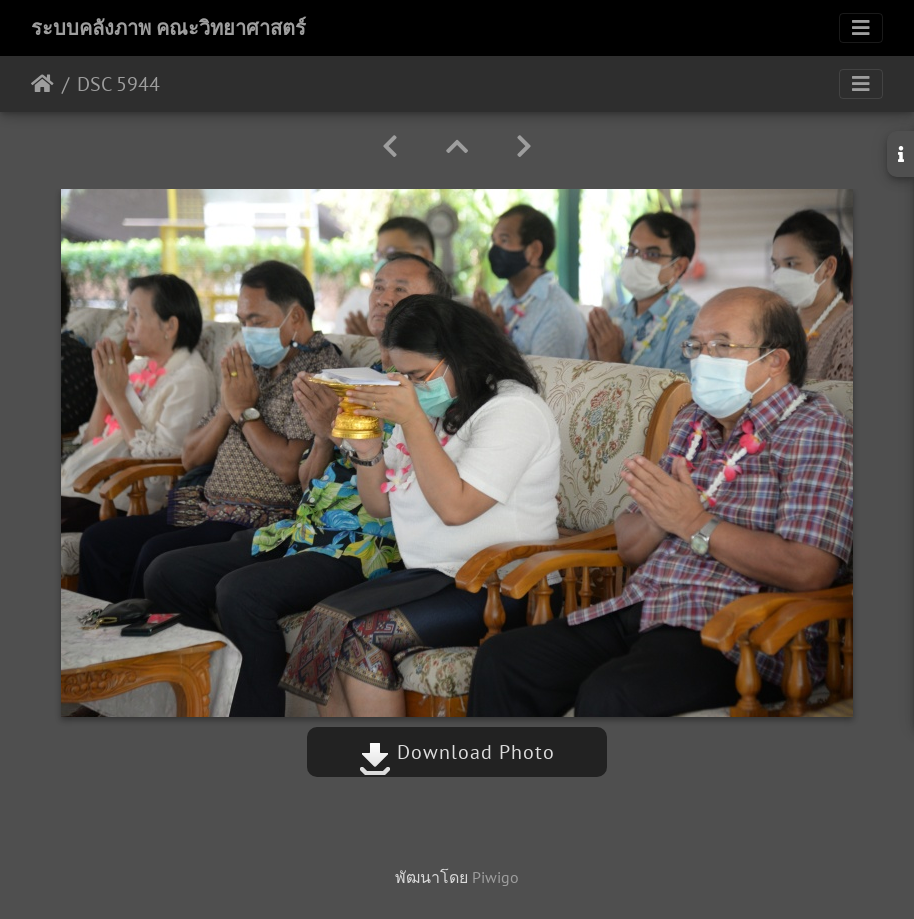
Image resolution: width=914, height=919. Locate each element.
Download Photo (457, 752)
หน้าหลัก (42, 84)
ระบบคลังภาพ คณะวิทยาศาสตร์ (168, 28)
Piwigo (495, 877)
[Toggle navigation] (861, 28)
